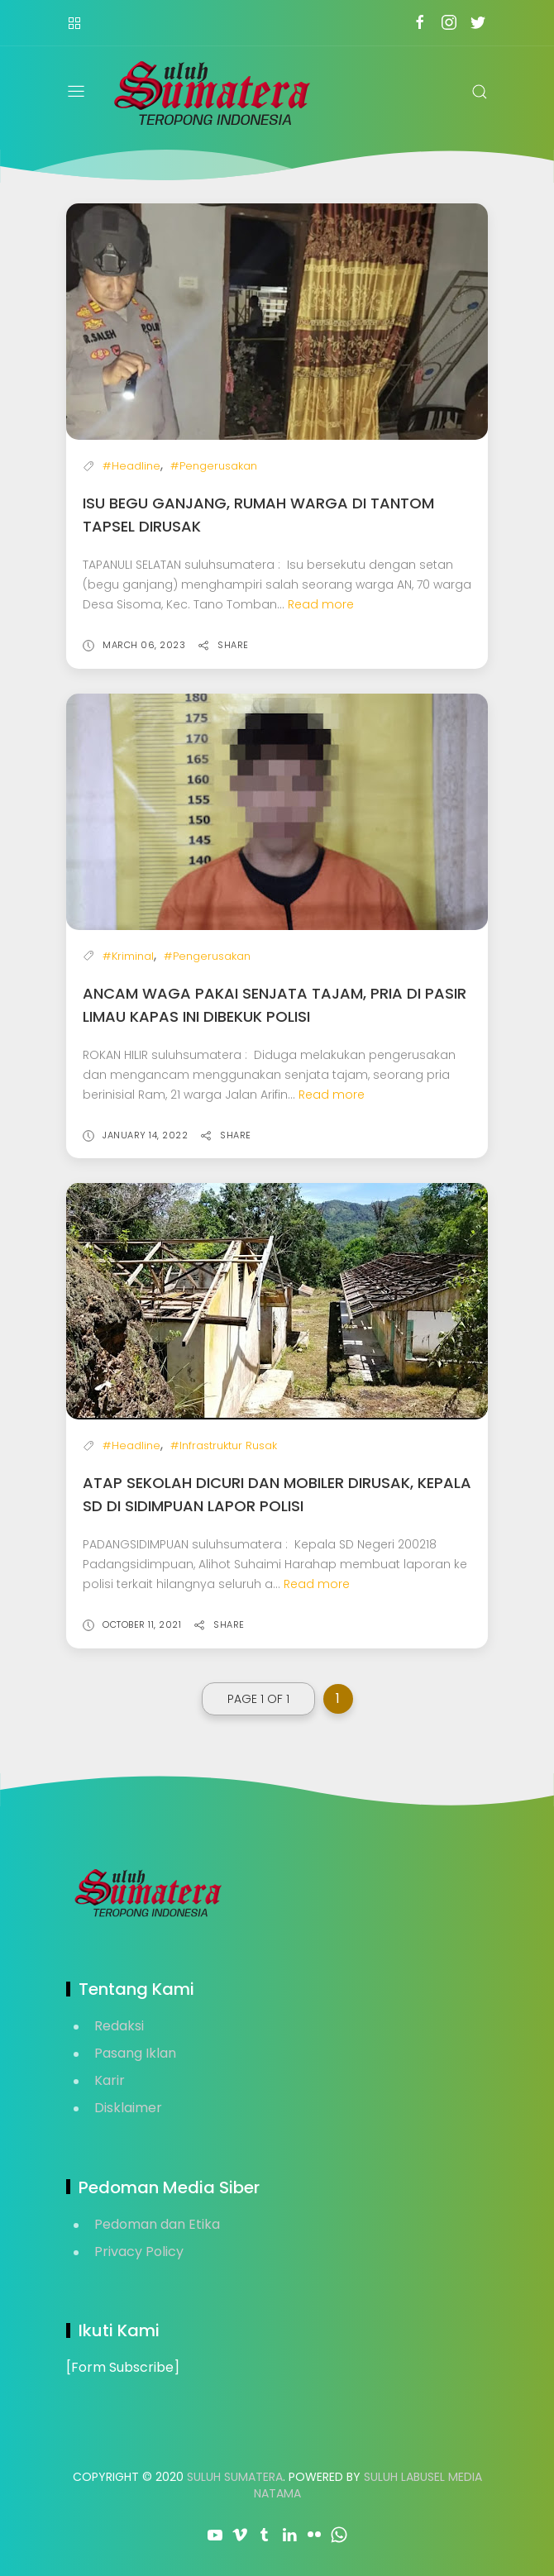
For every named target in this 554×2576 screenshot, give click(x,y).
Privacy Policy (139, 2251)
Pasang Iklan (135, 2053)
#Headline (131, 466)
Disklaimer (128, 2107)
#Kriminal (128, 956)
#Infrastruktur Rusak (223, 1445)
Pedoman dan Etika (157, 2224)
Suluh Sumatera (235, 2477)
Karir (109, 2080)
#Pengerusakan (213, 466)
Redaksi (119, 2025)
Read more (321, 604)
